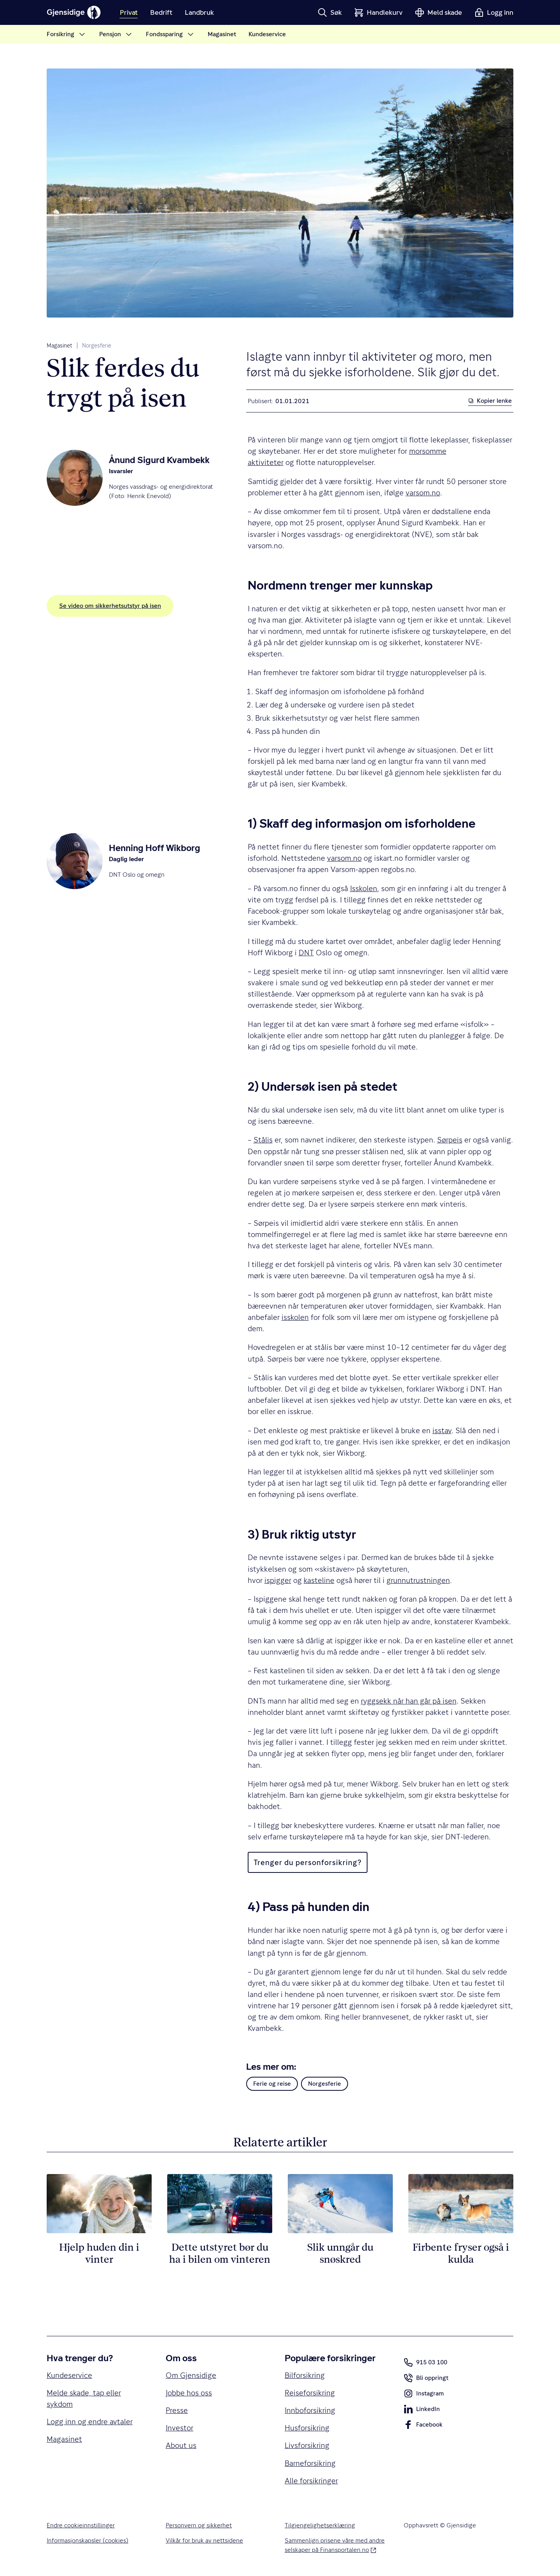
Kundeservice (69, 2375)
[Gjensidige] (73, 12)
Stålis (263, 1139)
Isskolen (363, 888)
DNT (306, 952)
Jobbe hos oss (189, 2392)
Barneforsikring (310, 2463)
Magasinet (59, 345)
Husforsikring (307, 2427)
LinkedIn (422, 2410)
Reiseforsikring (310, 2392)
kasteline (319, 1580)
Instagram (424, 2395)
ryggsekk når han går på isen (409, 1701)
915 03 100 (425, 2362)
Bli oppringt (426, 2379)
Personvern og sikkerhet (199, 2525)
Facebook (423, 2426)
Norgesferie (96, 345)
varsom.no (423, 492)
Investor (179, 2427)
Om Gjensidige (191, 2375)
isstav (442, 1430)
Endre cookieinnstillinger (81, 2525)
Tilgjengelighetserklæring (320, 2525)
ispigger (277, 1580)
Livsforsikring (307, 2445)
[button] (330, 12)
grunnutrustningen (418, 1580)
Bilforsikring (305, 2375)
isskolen (295, 1317)
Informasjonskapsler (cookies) (87, 2540)
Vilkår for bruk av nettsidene (204, 2540)
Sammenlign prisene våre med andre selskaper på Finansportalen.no (335, 2545)
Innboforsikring (310, 2410)
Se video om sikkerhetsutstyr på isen (110, 605)
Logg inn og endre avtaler (90, 2421)
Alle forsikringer (311, 2480)
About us (181, 2445)
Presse (177, 2410)
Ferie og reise (272, 2083)
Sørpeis (449, 1139)
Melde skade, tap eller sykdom (84, 2398)
